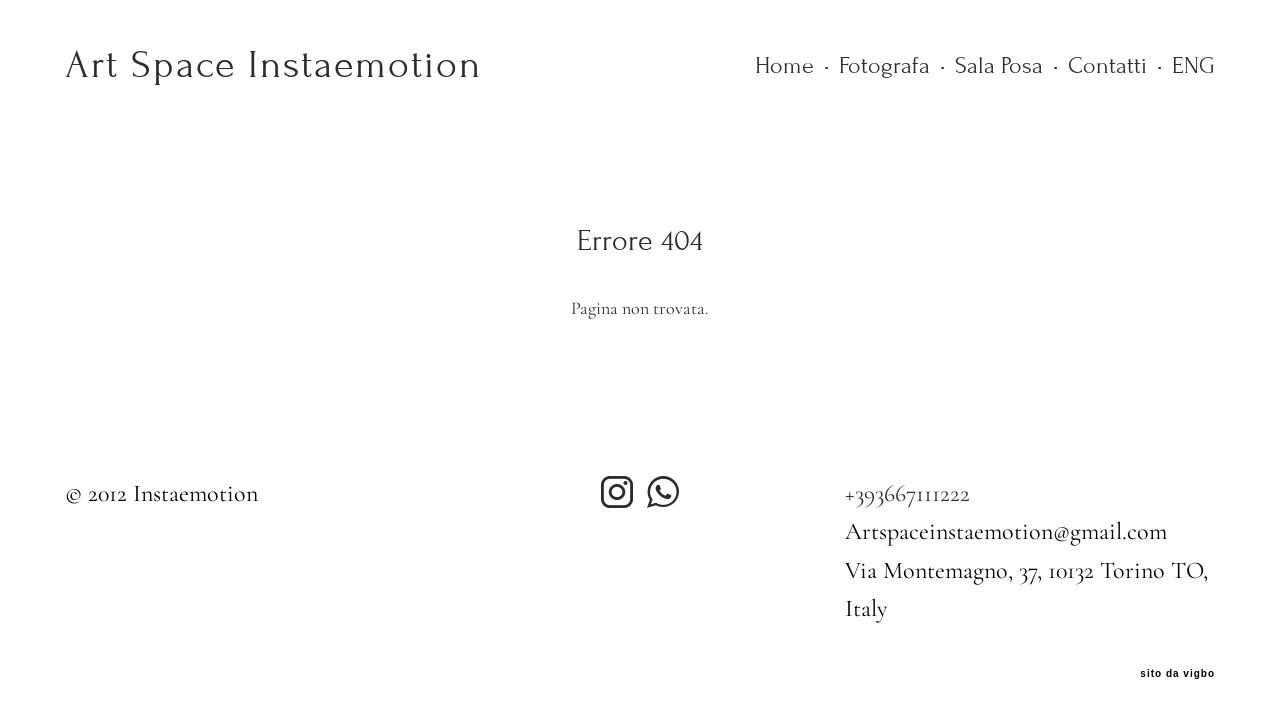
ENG (1193, 66)
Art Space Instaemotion (268, 65)
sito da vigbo (1177, 674)
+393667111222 (907, 493)
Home (784, 66)
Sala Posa (999, 66)
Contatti (1107, 66)
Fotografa (884, 66)
